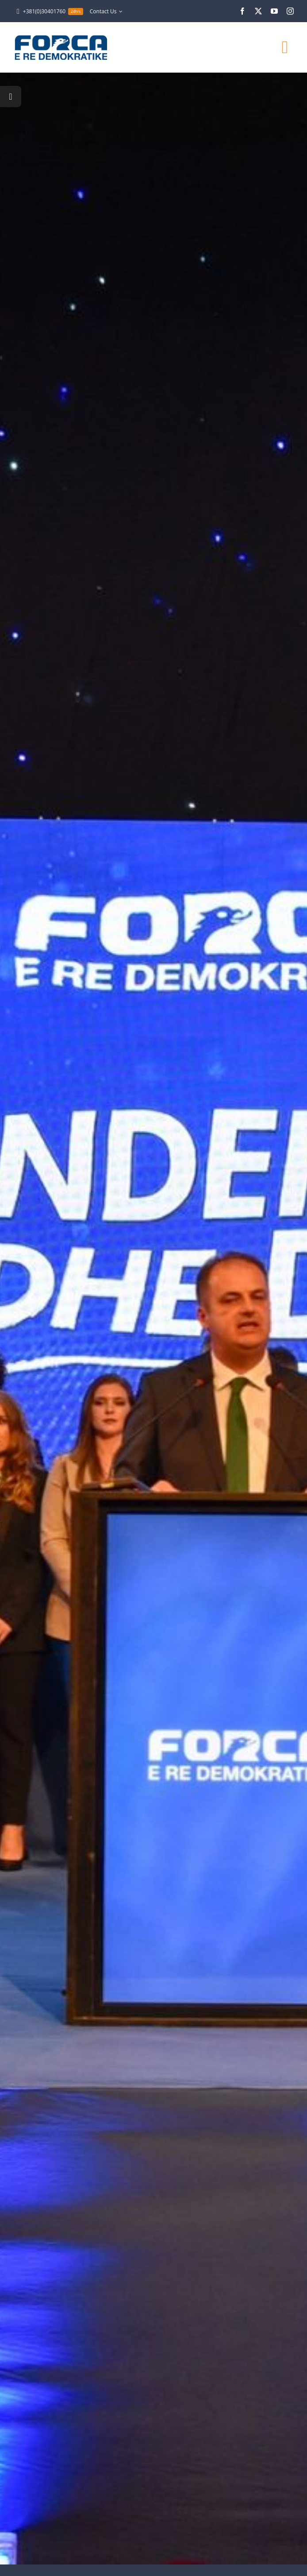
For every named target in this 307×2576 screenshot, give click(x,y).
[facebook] (242, 11)
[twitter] (258, 11)
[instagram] (290, 11)
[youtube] (274, 11)
